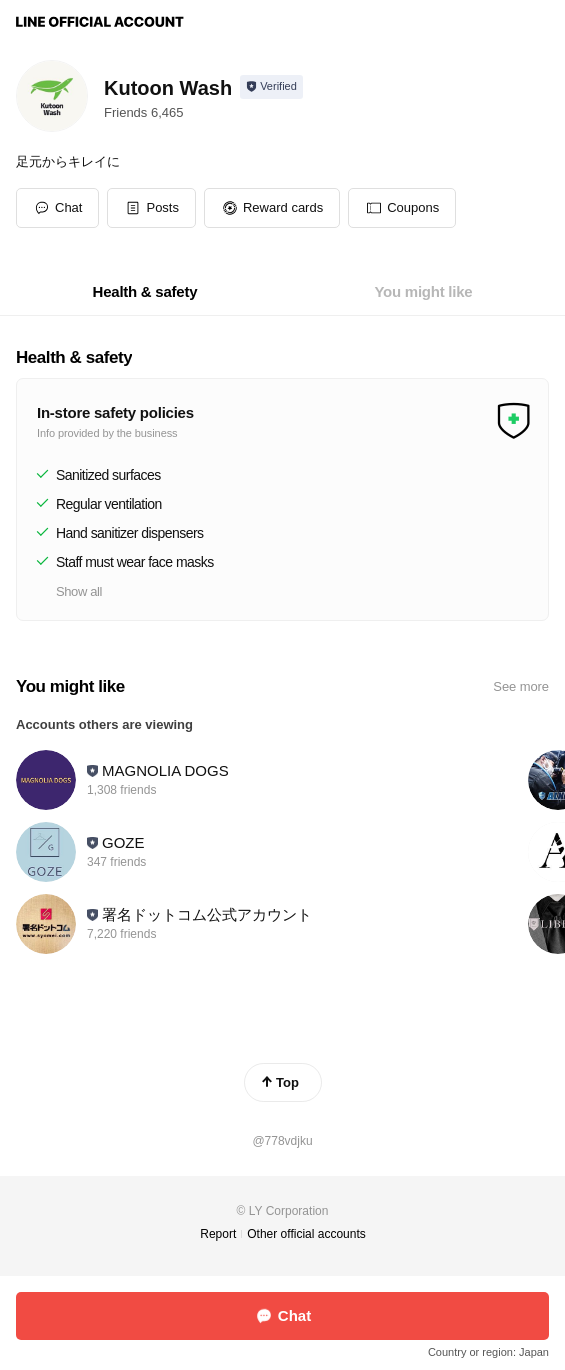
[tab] (145, 292)
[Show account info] (271, 87)
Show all (79, 591)
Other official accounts (306, 1234)
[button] (151, 208)
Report (218, 1234)
